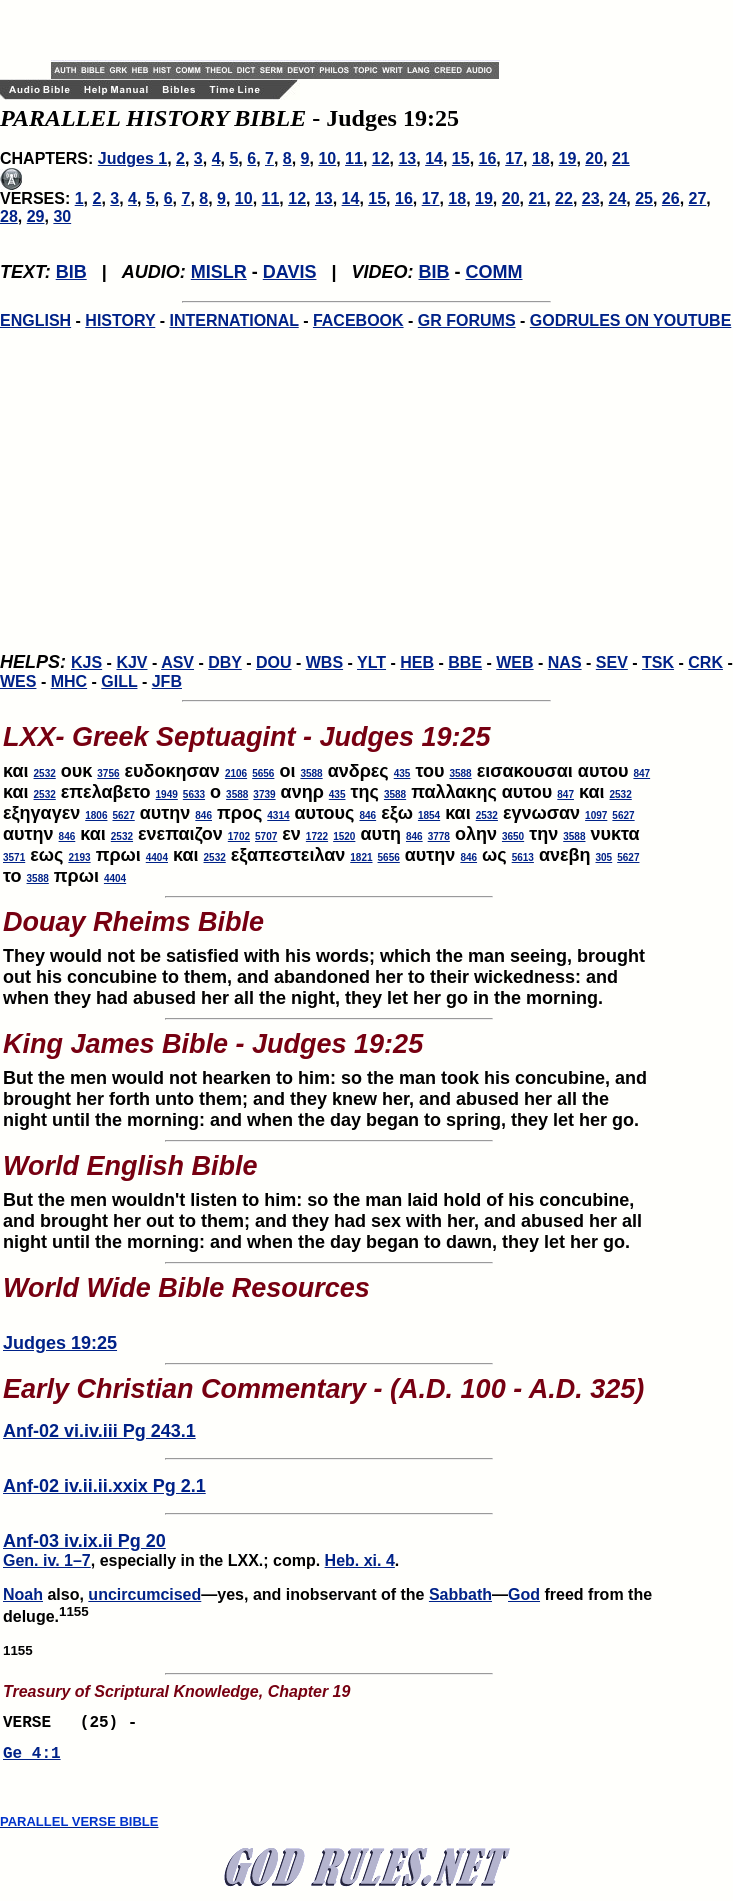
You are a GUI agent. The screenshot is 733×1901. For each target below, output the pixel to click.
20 (594, 158)
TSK (658, 662)
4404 (157, 857)
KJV (131, 662)
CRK (705, 662)
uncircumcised (144, 1594)
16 (488, 158)
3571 (14, 857)
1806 (96, 815)
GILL (119, 681)
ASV (177, 662)
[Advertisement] (285, 30)
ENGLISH (35, 320)
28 (9, 216)
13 (407, 158)
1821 (361, 857)
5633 (194, 794)
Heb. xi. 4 (360, 1560)
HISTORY (120, 320)
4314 (278, 815)
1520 (344, 836)
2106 (236, 773)
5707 (266, 836)
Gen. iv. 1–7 (47, 1560)
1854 (429, 815)
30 (62, 216)
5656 (263, 773)
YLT (371, 662)
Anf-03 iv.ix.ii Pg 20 (84, 1541)
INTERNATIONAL (234, 320)
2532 (45, 773)
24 (617, 198)
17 (514, 158)
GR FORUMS (467, 320)
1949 (167, 794)
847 (641, 773)
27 (698, 198)
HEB (417, 662)
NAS (565, 662)
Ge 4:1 (32, 1760)
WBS (324, 662)
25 (644, 198)
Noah (23, 1594)
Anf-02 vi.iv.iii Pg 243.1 (99, 1431)
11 (354, 158)
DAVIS (290, 272)
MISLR (219, 272)
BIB (71, 272)
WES (18, 681)
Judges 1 (132, 158)
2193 (79, 857)
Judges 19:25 (60, 1343)
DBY (225, 662)
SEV (612, 662)
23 (591, 198)
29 (36, 216)
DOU (274, 662)
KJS (86, 662)
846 (203, 815)
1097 (596, 815)
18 (541, 158)
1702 (239, 836)
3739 (264, 794)
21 (621, 158)
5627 (123, 815)
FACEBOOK (358, 320)
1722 (317, 836)
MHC (69, 681)
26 (671, 198)
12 (381, 158)
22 (564, 198)
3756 (108, 773)
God (524, 1594)
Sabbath (460, 1594)
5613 (523, 857)
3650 (513, 836)
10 (327, 158)
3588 (311, 773)
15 (461, 158)
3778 (439, 836)
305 (604, 857)
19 (568, 158)
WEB (514, 662)
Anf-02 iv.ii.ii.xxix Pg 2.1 (104, 1486)
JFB (167, 681)
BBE (465, 662)
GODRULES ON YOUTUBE (631, 320)
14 (434, 158)
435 (402, 773)
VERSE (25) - (75, 1725)
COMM (494, 272)
